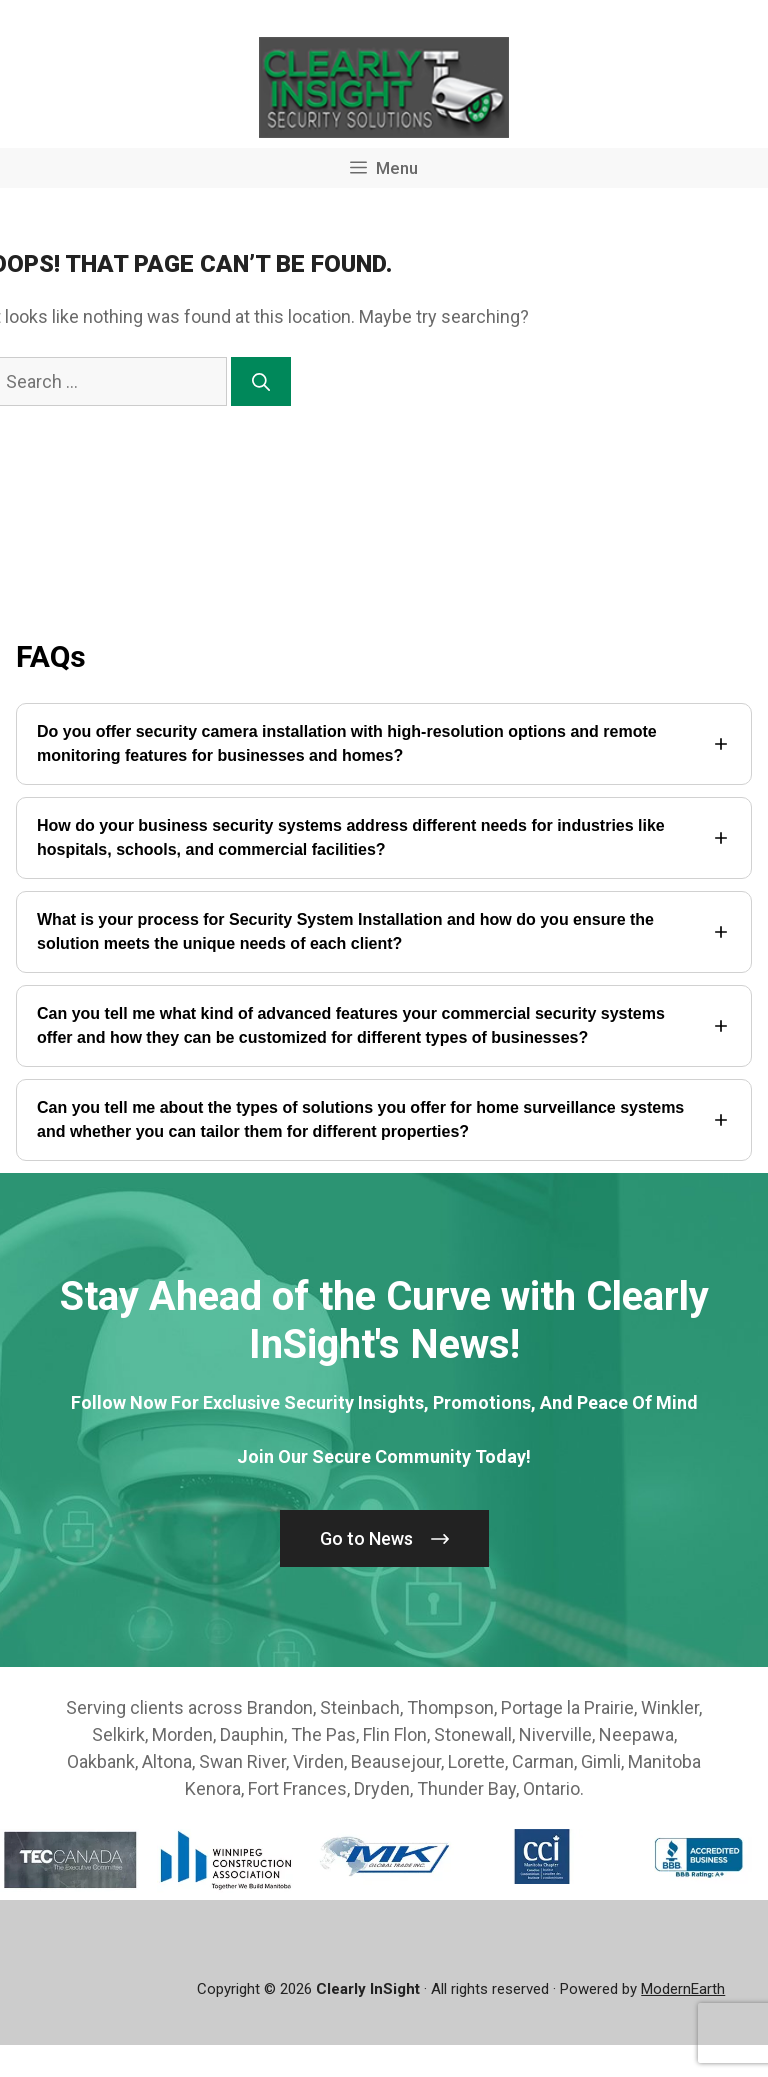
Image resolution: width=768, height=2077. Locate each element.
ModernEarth (683, 1989)
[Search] (261, 381)
